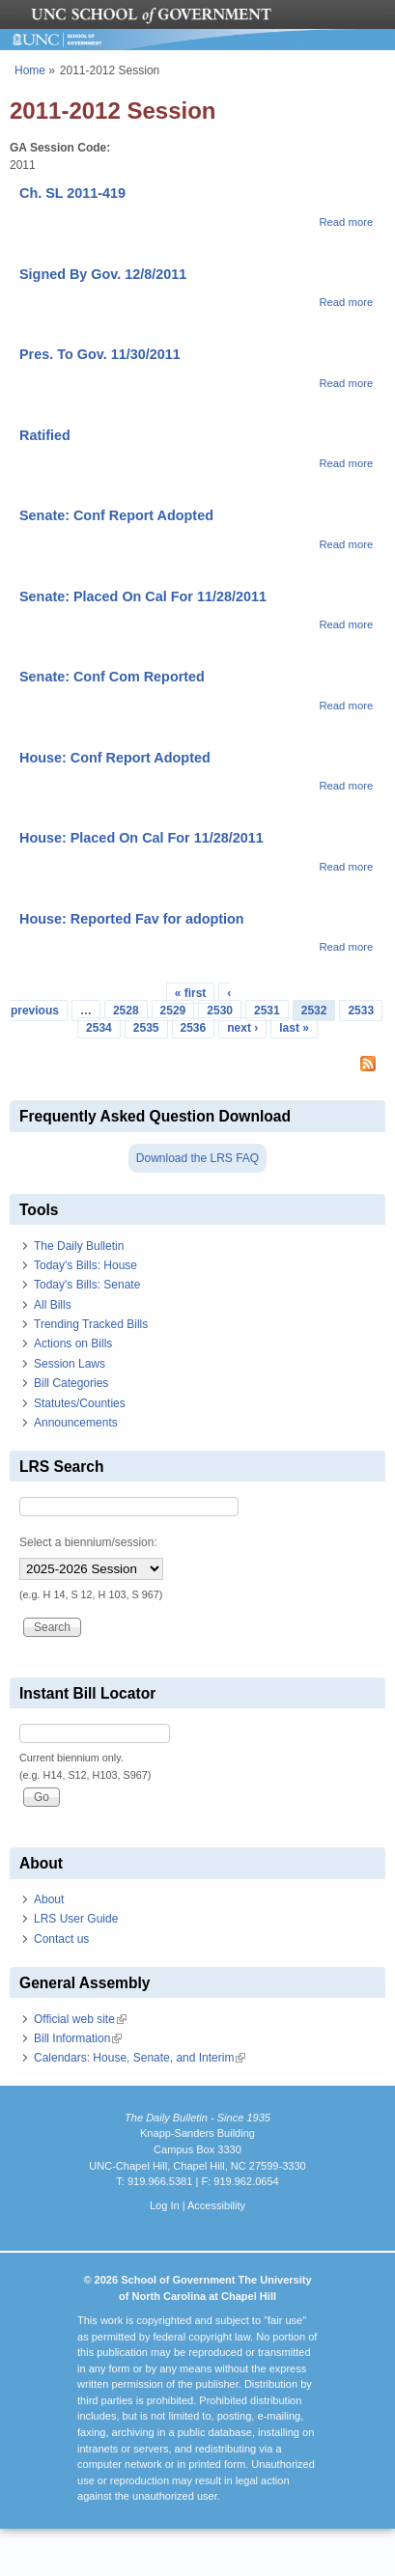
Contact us (61, 1939)
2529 (173, 1010)
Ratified (45, 435)
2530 (220, 1010)
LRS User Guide (76, 1918)
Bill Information (78, 2038)
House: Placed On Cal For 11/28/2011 (141, 837)
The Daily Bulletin (79, 1246)
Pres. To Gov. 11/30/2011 (100, 354)
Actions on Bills (73, 1343)
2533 (361, 1010)
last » (294, 1028)
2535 (146, 1028)
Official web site (80, 2019)
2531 (267, 1010)
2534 (99, 1028)
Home (29, 70)
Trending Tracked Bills (91, 1324)
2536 (194, 1028)
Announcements (76, 1422)
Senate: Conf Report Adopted (116, 515)
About (49, 1899)
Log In (165, 2205)
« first (191, 993)
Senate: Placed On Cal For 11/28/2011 (143, 596)
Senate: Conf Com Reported (112, 676)
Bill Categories (71, 1383)
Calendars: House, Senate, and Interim (139, 2057)
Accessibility (216, 2205)
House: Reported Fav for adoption (131, 919)
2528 (126, 1010)
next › (242, 1028)
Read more (346, 222)
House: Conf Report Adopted (115, 757)
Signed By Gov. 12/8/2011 (102, 274)
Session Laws (69, 1364)
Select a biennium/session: (88, 1542)
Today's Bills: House (85, 1265)
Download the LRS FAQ (197, 1158)
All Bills (52, 1305)
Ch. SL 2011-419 (72, 193)
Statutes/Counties (80, 1403)
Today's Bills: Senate (87, 1284)
